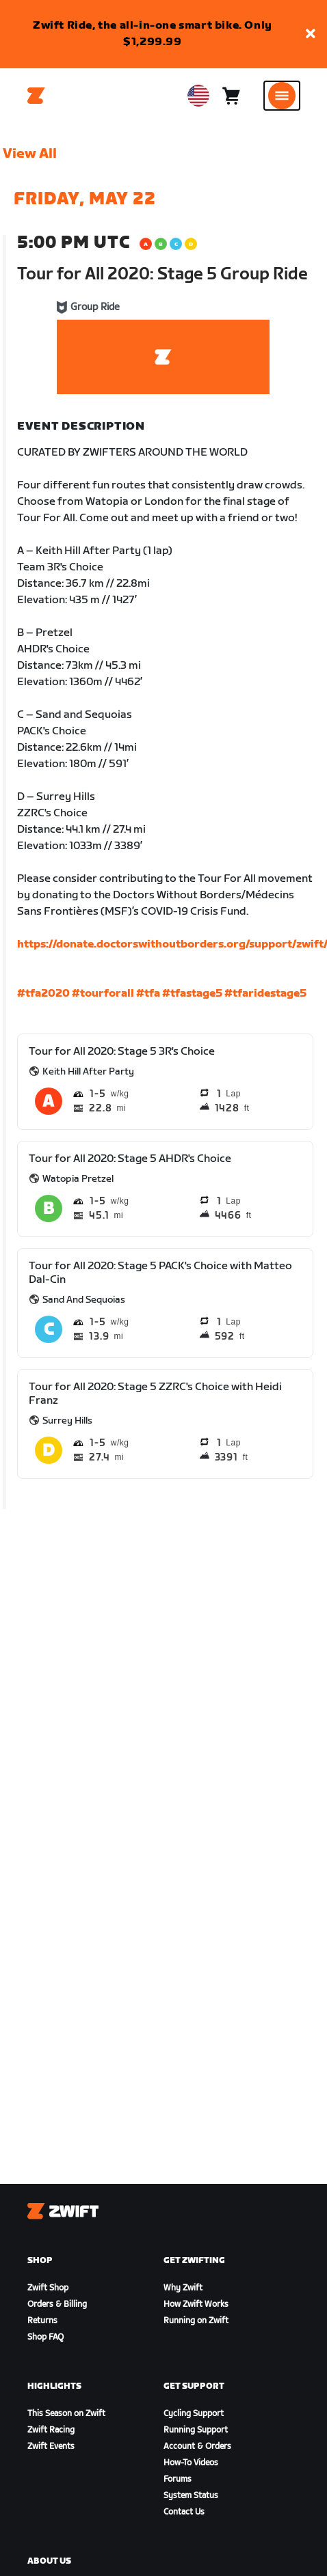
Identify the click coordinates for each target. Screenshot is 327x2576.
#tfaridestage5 (265, 993)
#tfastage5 (192, 993)
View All (30, 154)
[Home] (36, 95)
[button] (310, 34)
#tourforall (103, 993)
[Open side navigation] (282, 95)
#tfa (148, 993)
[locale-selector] (198, 96)
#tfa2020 (43, 993)
